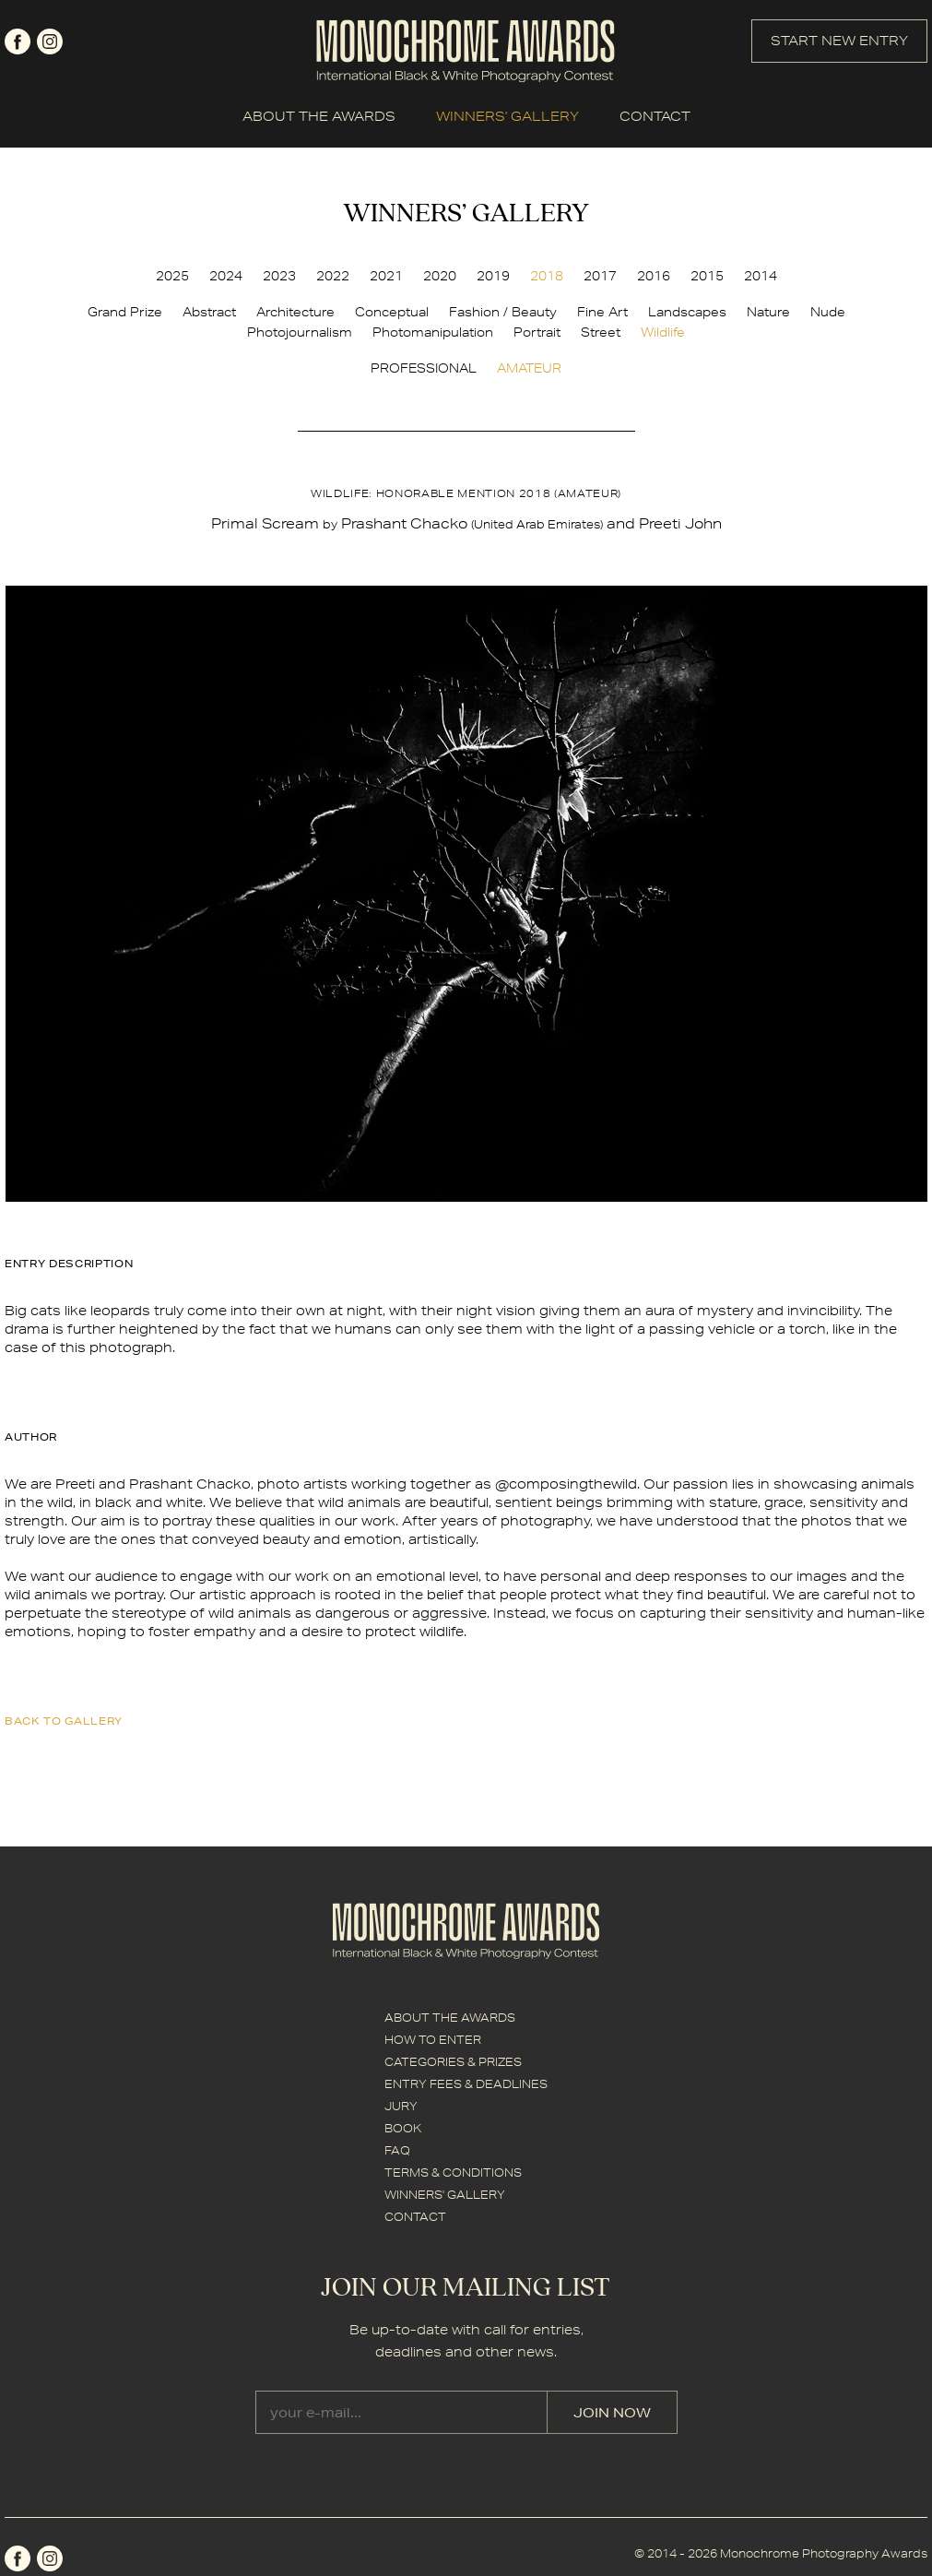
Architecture (295, 311)
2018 (546, 275)
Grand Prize (125, 311)
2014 (760, 275)
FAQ (397, 2150)
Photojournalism (299, 332)
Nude (827, 311)
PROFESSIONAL (424, 368)
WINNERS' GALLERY (507, 116)
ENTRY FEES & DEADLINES (466, 2084)
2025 (172, 275)
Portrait (536, 332)
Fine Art (602, 311)
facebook (17, 41)
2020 (439, 275)
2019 (493, 275)
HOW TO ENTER (432, 2040)
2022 (332, 275)
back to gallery (64, 1720)
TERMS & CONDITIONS (453, 2172)
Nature (768, 311)
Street (600, 332)
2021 (386, 275)
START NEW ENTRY (839, 40)
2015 (707, 275)
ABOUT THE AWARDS (318, 116)
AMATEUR (529, 368)
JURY (401, 2106)
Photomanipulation (432, 332)
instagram (50, 41)
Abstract (209, 311)
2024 (225, 275)
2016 (653, 275)
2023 (279, 275)
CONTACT (654, 116)
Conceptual (392, 311)
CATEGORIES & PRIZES (453, 2062)
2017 (600, 275)
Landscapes (687, 311)
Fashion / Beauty (503, 311)
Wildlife (663, 332)
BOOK (402, 2128)
